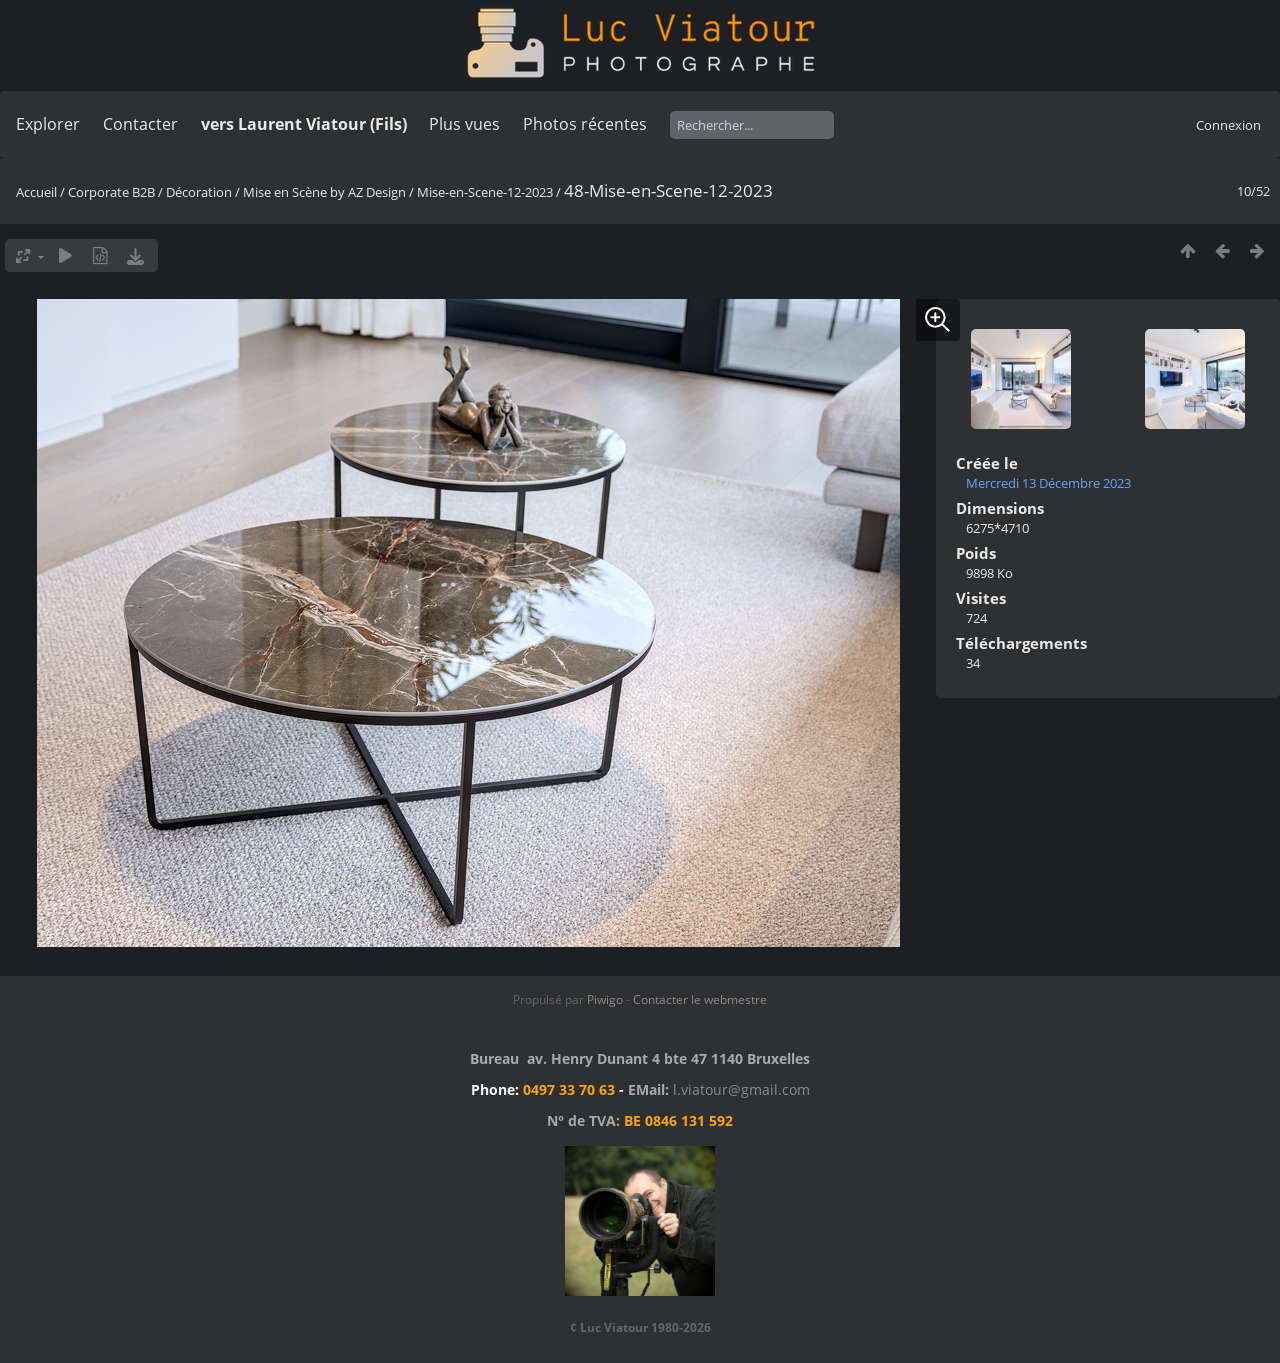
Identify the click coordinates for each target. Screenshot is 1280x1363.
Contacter (140, 124)
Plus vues (464, 124)
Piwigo (605, 999)
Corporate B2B (111, 192)
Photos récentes (585, 124)
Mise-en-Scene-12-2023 (485, 192)
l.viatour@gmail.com (741, 1089)
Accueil (36, 192)
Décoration (199, 192)
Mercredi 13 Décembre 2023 (1048, 483)
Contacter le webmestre (700, 999)
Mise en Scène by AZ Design (324, 192)
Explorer (48, 124)
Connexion (1228, 125)
